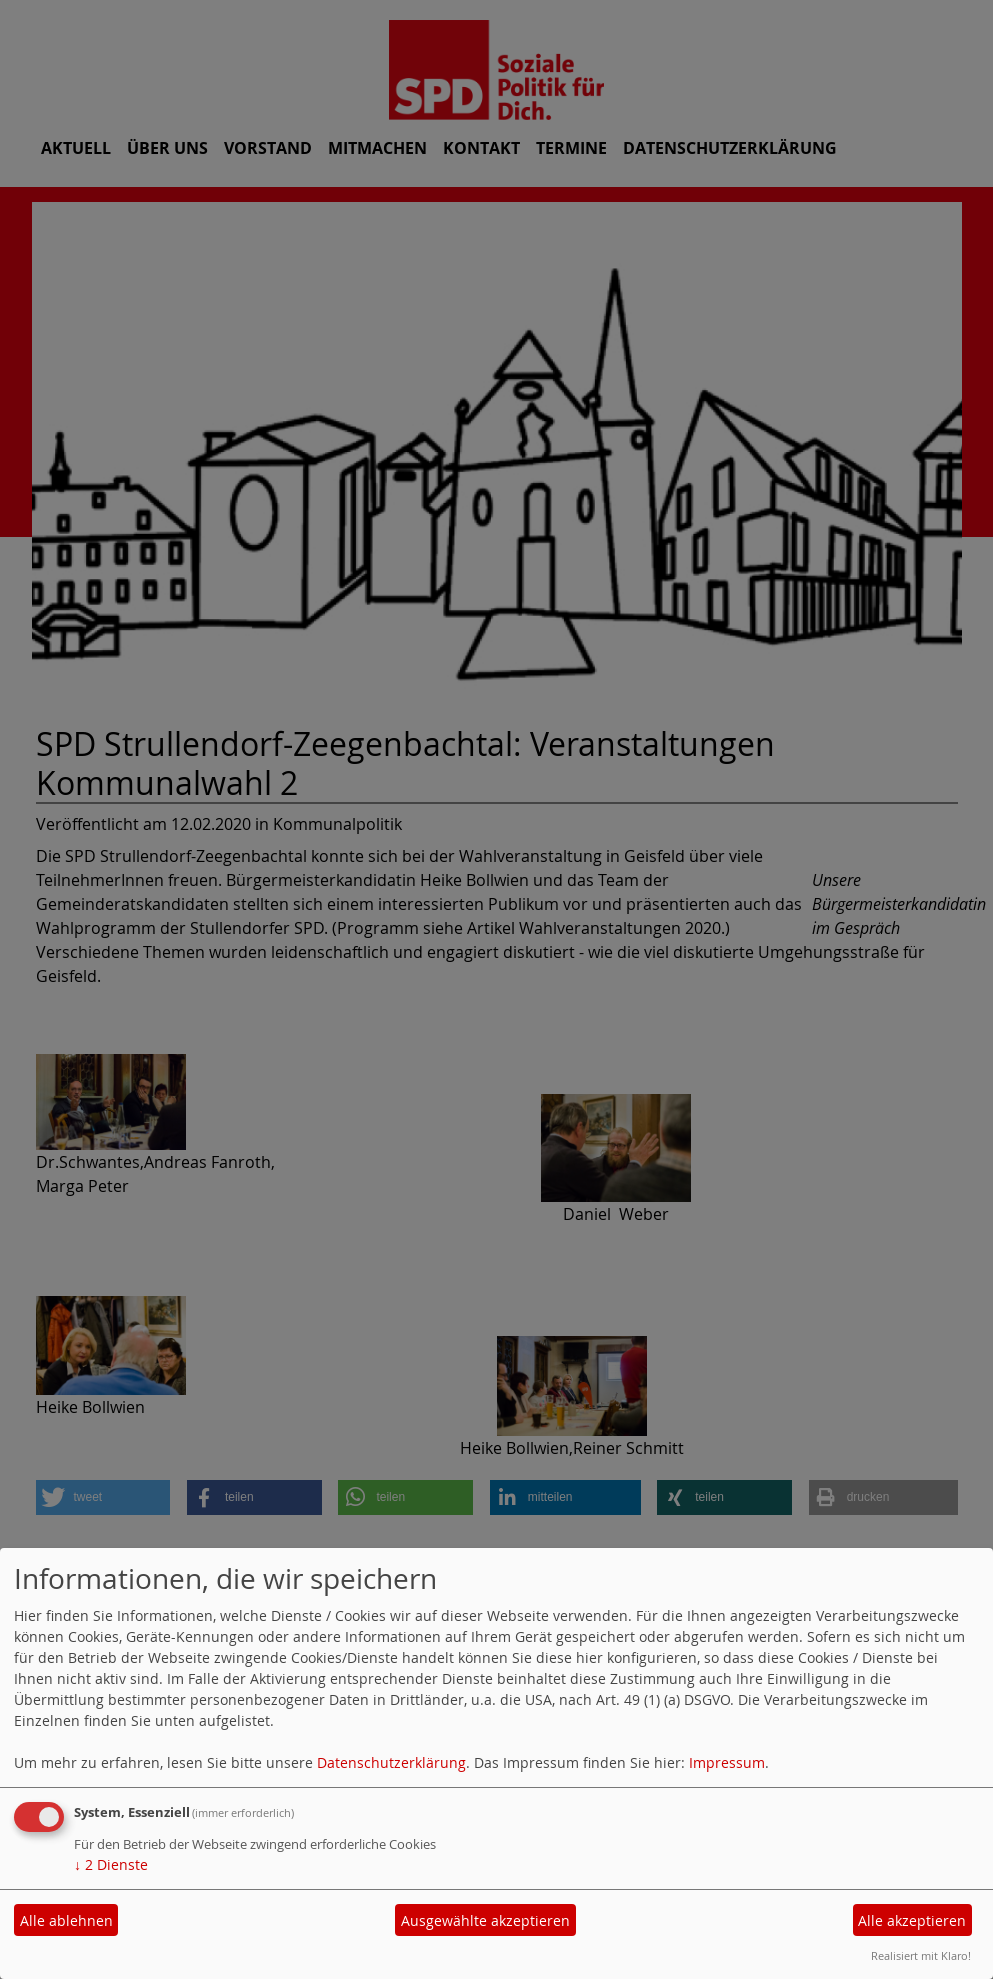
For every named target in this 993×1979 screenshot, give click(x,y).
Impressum (727, 1762)
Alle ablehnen (66, 1920)
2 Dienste (111, 1864)
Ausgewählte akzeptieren (485, 1920)
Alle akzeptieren (912, 1920)
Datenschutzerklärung (391, 1762)
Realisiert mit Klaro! (921, 1955)
